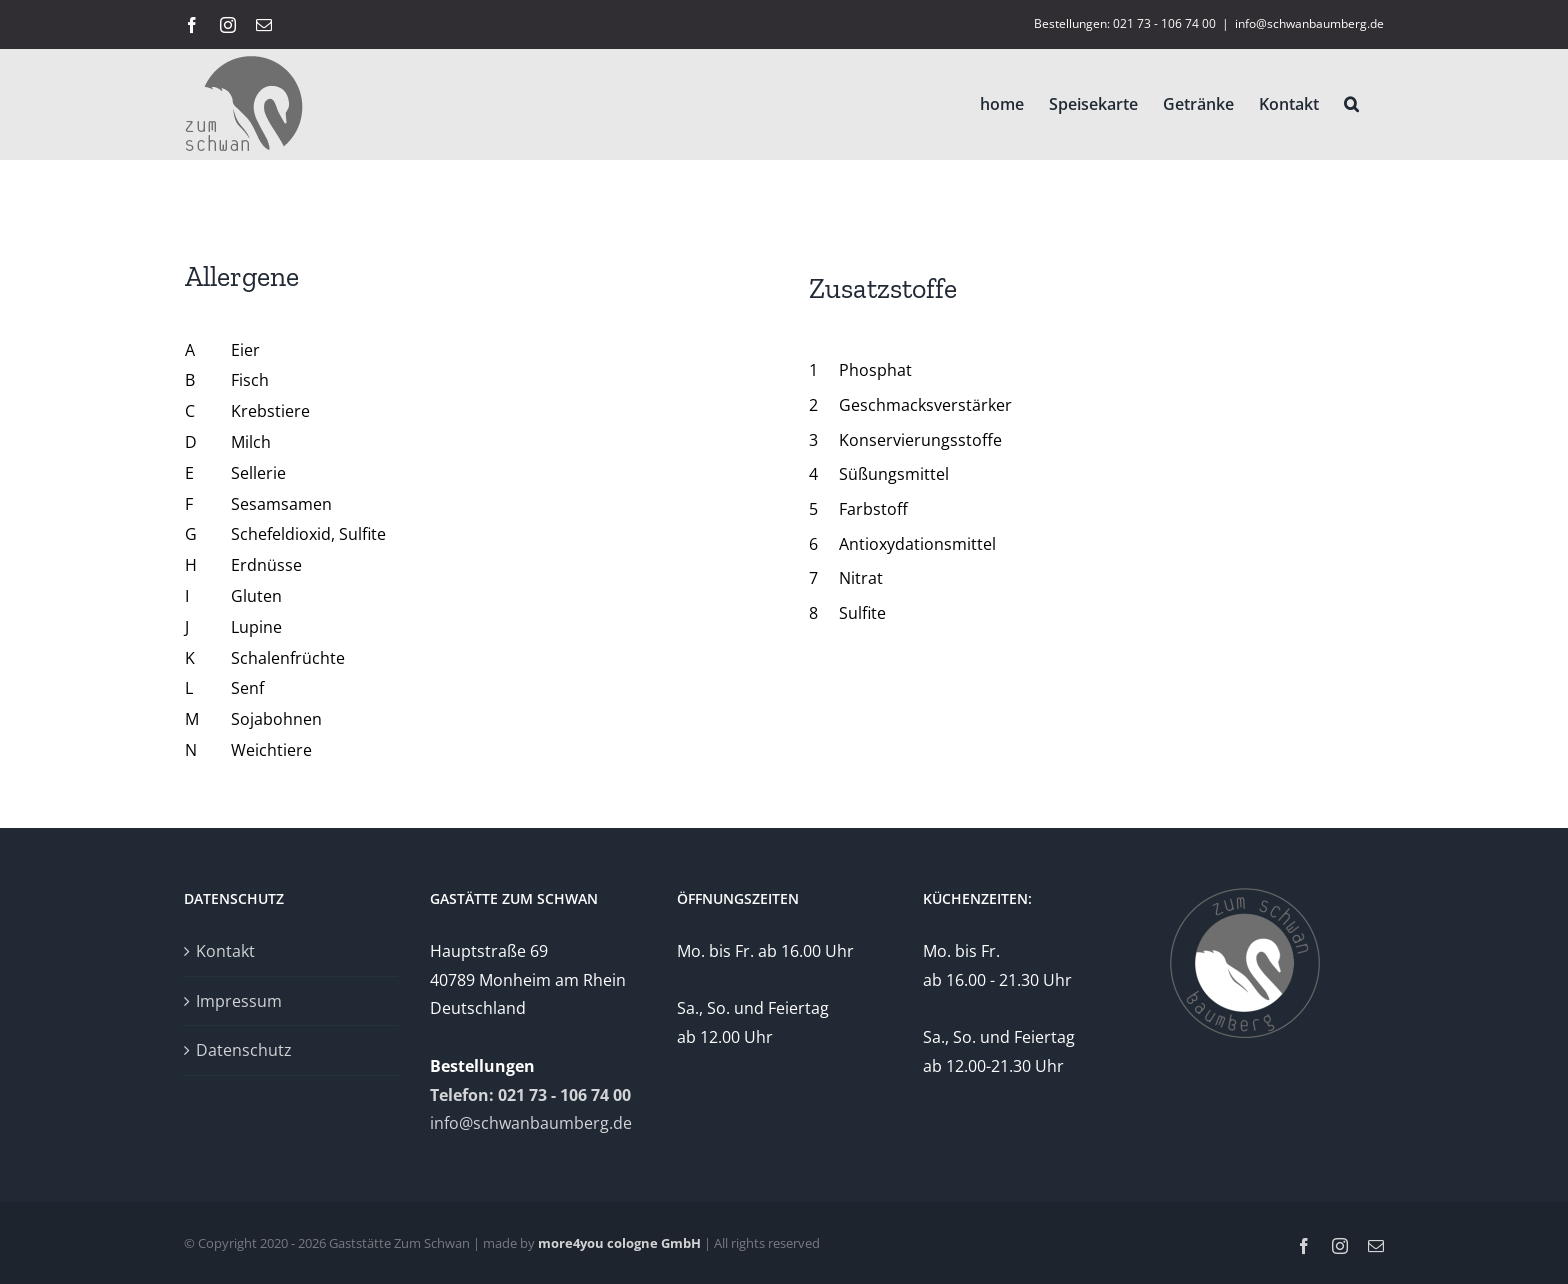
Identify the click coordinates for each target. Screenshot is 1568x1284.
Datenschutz (244, 1050)
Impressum (239, 1001)
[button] (1351, 104)
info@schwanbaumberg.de (1309, 23)
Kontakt (225, 951)
